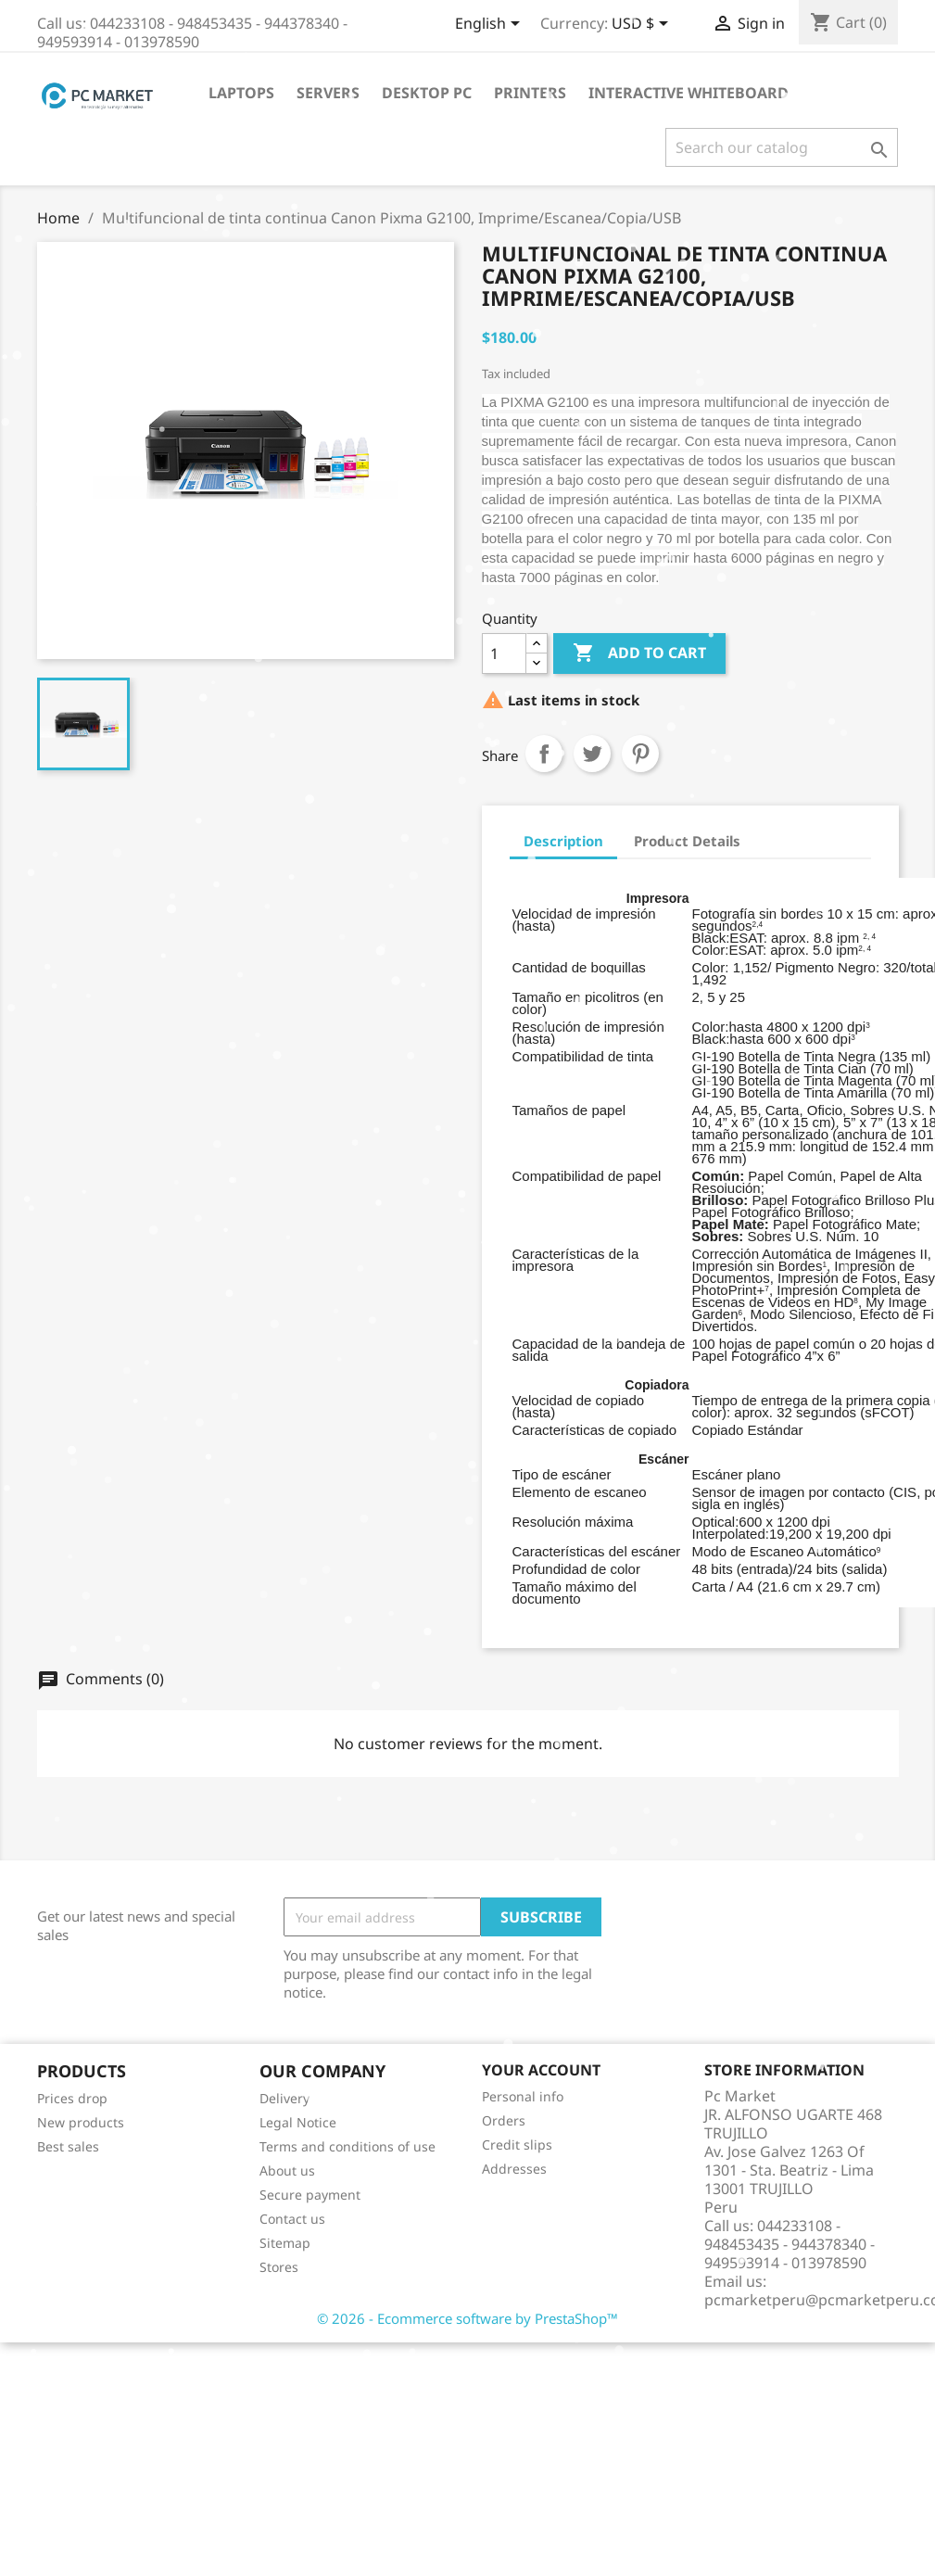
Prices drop (72, 2098)
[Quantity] (504, 653)
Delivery (284, 2098)
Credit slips (517, 2144)
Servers (328, 92)
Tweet (592, 753)
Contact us (292, 2218)
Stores (278, 2267)
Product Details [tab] (687, 840)
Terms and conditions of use (347, 2146)
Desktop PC (427, 92)
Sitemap (284, 2243)
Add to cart (639, 653)
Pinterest (640, 753)
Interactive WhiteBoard (688, 92)
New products (80, 2122)
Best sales (68, 2146)
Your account (541, 2070)
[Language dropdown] (490, 25)
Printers (530, 92)
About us (287, 2170)
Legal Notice (297, 2122)
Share (543, 753)
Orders (503, 2120)
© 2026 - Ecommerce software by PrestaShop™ (467, 2318)
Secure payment (309, 2194)
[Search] (781, 147)
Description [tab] (563, 840)
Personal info (522, 2096)
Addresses (514, 2168)
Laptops (241, 92)
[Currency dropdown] (643, 25)
